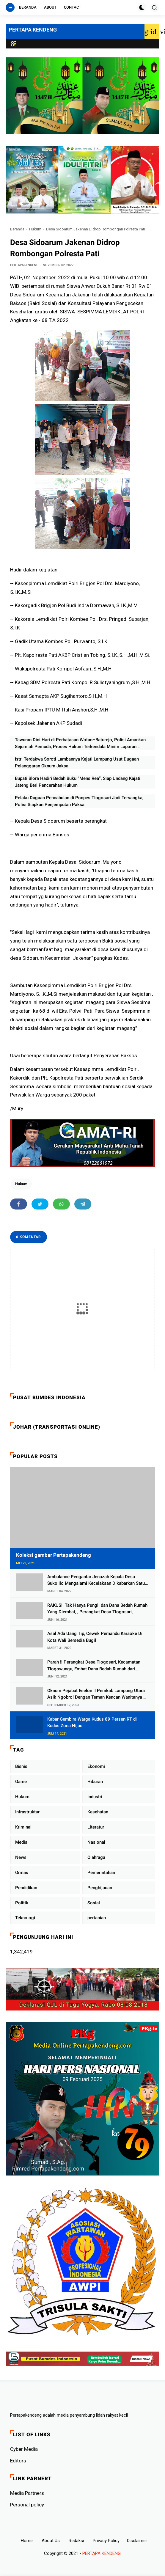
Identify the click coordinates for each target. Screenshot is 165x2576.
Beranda (28, 7)
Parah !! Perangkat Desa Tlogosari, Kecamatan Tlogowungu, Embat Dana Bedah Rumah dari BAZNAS (93, 1665)
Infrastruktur (27, 1812)
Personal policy (27, 2505)
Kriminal (23, 1827)
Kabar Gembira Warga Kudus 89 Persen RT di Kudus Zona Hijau (92, 1722)
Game (21, 1781)
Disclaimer (137, 2540)
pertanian (96, 1917)
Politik (21, 1903)
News (20, 1857)
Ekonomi (96, 1766)
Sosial (93, 1903)
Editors (18, 2461)
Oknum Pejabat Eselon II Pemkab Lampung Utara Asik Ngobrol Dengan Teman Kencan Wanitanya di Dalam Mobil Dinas (97, 1694)
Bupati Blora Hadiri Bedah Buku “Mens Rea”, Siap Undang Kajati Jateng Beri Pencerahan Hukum (77, 782)
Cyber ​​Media (24, 2449)
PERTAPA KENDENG (33, 29)
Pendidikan (26, 1887)
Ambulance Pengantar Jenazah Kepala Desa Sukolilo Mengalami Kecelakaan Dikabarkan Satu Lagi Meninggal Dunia (96, 1580)
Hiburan (95, 1781)
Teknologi (25, 1917)
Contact (72, 7)
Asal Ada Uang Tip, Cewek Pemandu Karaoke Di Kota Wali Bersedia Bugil (94, 1637)
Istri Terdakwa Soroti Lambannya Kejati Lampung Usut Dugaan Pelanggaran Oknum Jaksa (77, 762)
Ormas (21, 1872)
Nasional (96, 1842)
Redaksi (76, 2540)
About (50, 7)
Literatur (95, 1827)
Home (27, 2540)
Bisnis (21, 1766)
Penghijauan (99, 1887)
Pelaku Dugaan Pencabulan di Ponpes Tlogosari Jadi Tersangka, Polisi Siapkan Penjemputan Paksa (79, 801)
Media (21, 1842)
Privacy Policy (106, 2540)
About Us (51, 2540)
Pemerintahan (101, 1872)
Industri (94, 1796)
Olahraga (96, 1857)
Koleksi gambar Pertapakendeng (53, 1555)
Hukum (35, 229)
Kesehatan (97, 1812)
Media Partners (27, 2493)
